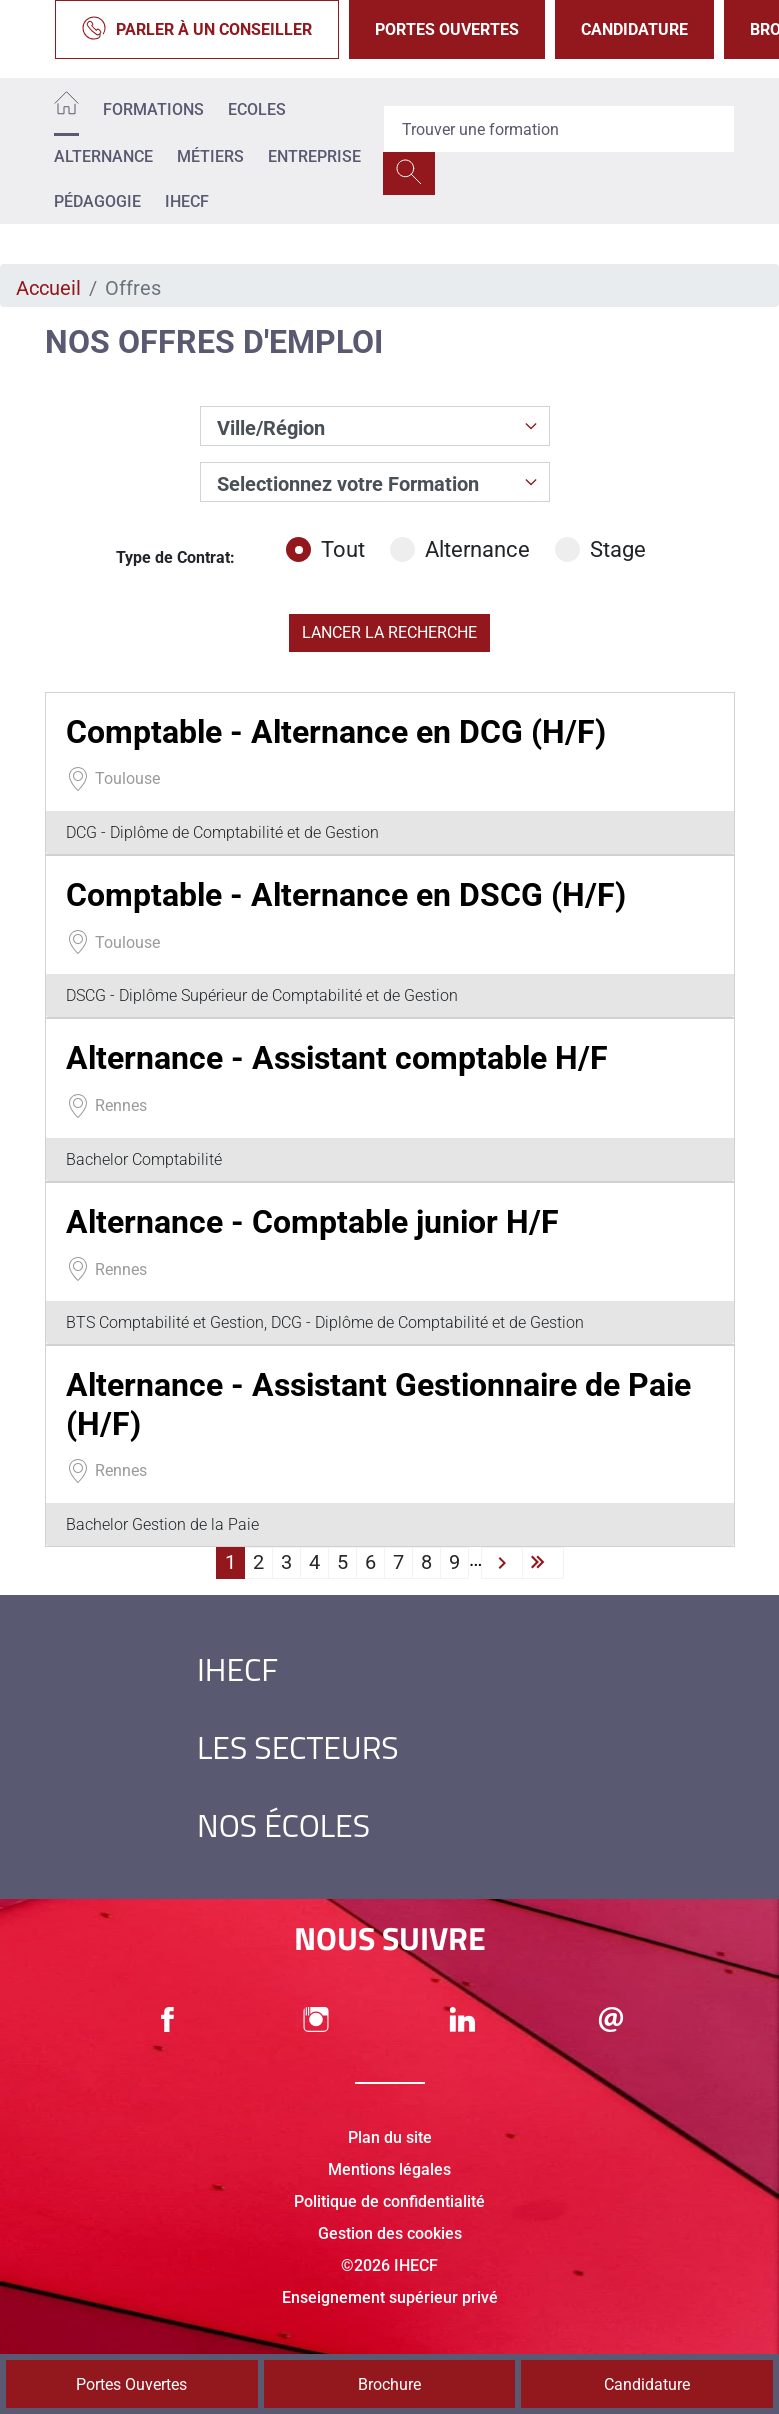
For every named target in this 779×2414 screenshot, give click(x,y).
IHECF (187, 201)
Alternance (103, 156)
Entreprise (314, 156)
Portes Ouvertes (447, 29)
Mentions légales (389, 2169)
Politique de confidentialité (389, 2201)
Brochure (389, 2384)
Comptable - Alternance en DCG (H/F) (336, 732)
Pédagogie (97, 201)
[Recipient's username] (559, 129)
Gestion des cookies (390, 2233)
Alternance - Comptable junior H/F (312, 1222)
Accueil (48, 288)
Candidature (634, 29)
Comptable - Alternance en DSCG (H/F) (346, 895)
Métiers (210, 156)
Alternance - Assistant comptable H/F (337, 1058)
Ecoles (257, 109)
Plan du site (390, 2137)
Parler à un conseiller (197, 29)
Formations (153, 109)
